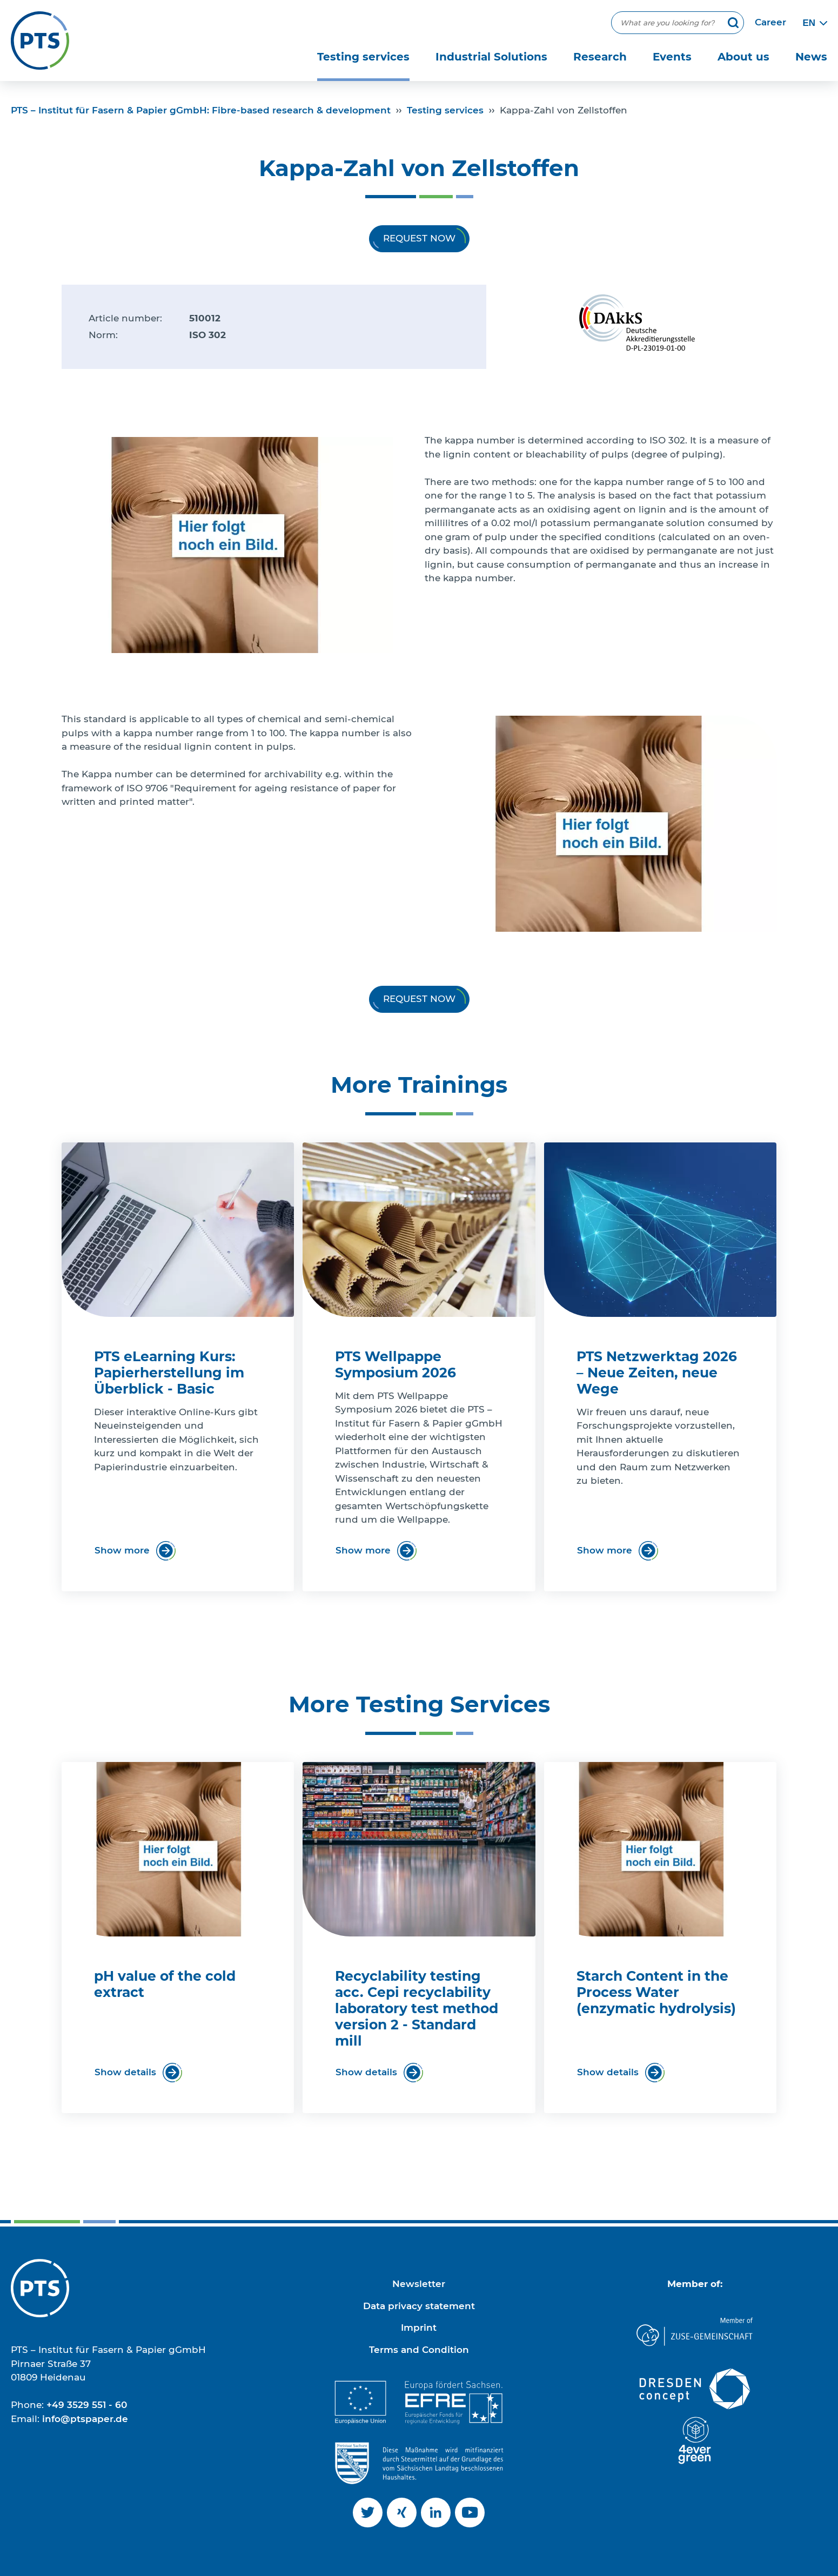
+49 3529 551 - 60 (86, 2404)
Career (770, 22)
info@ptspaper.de (85, 2418)
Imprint (419, 2327)
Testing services (445, 110)
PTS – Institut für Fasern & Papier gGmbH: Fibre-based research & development (201, 110)
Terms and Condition (419, 2349)
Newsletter (418, 2283)
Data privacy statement (419, 2306)
